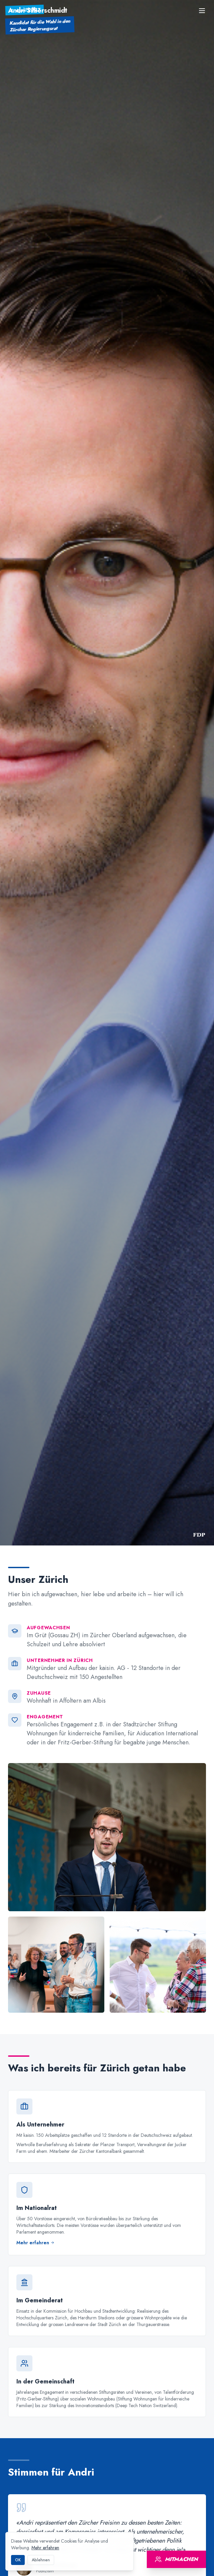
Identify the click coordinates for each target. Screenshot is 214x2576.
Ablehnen (41, 2560)
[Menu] (202, 11)
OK (18, 2560)
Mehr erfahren (45, 2547)
